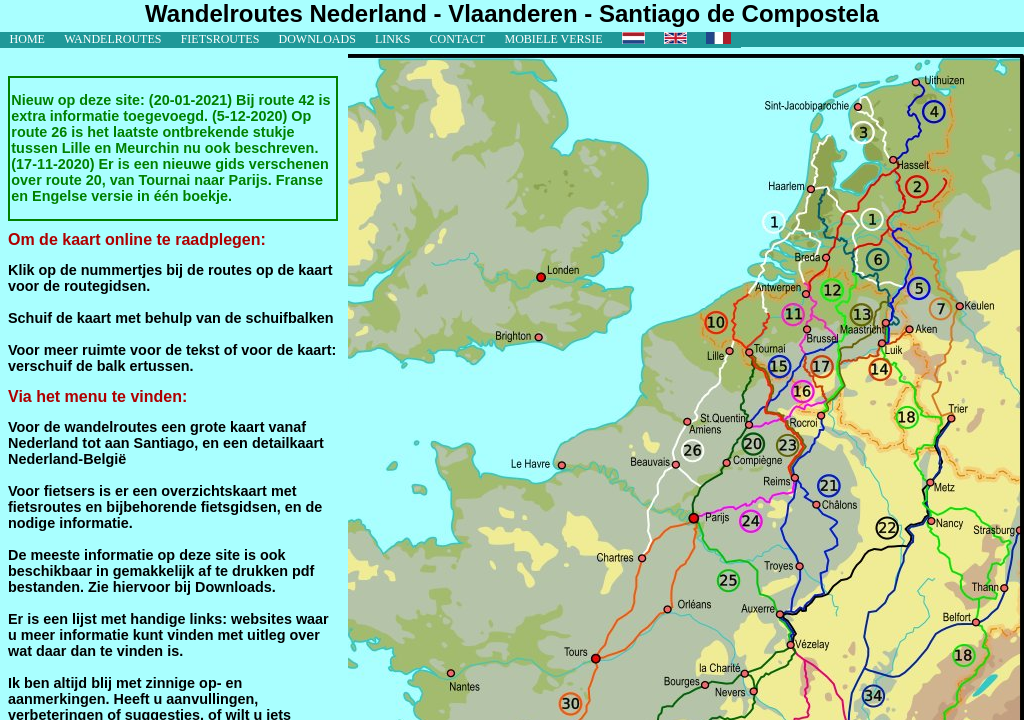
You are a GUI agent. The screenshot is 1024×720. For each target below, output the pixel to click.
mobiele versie (553, 39)
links (392, 39)
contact (458, 39)
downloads (317, 39)
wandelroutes (112, 39)
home (27, 39)
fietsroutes (220, 39)
